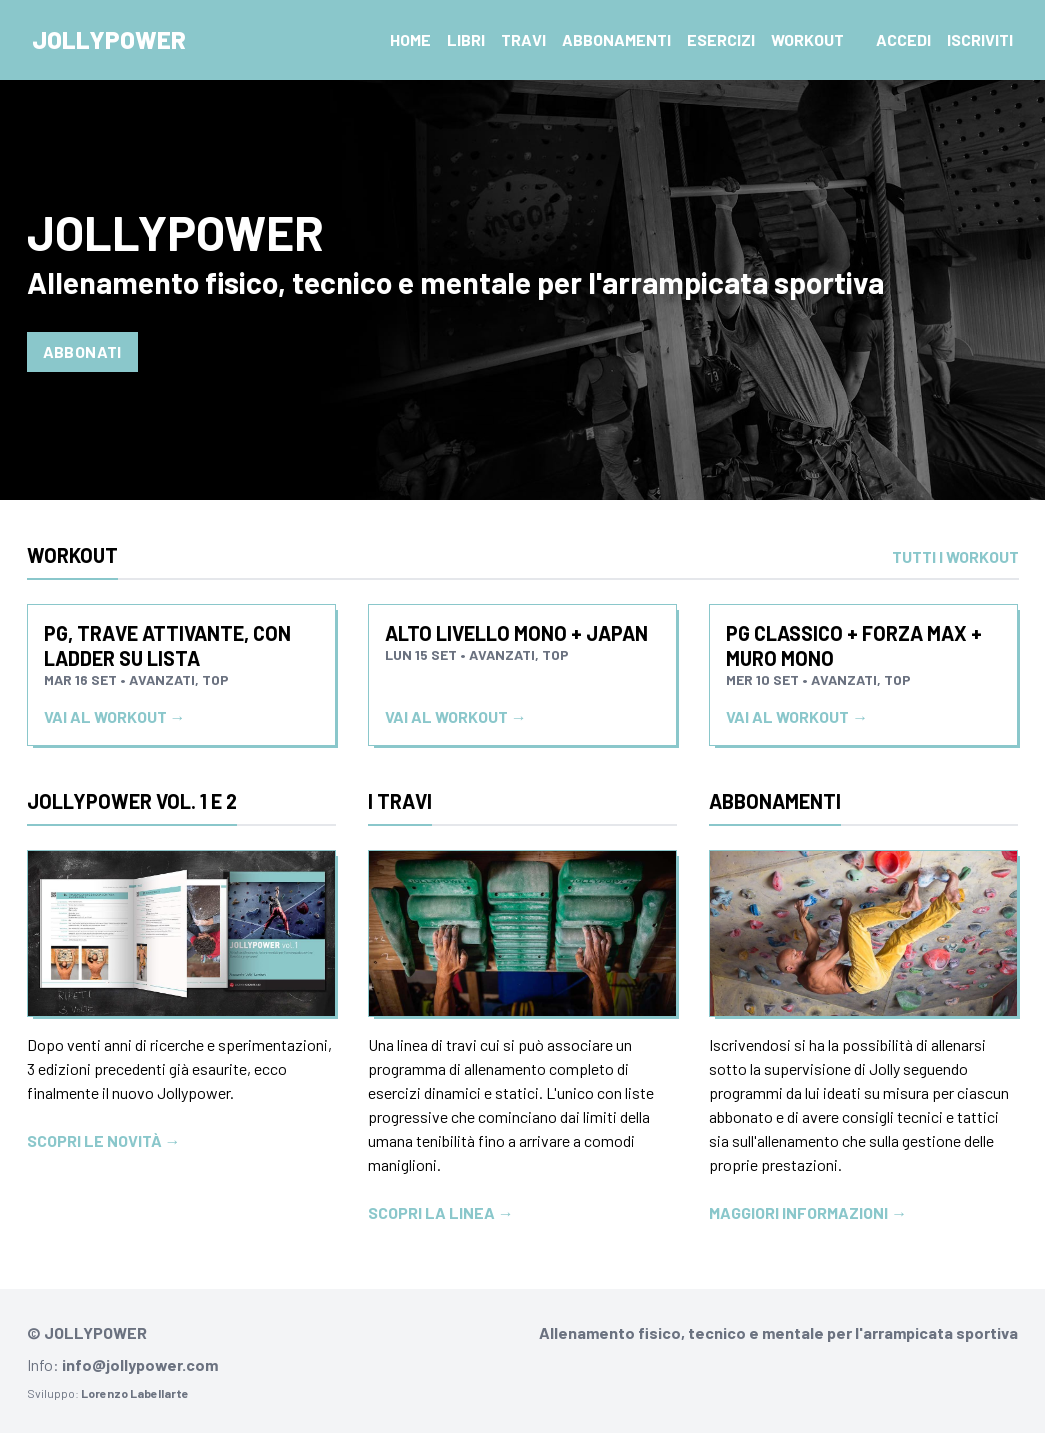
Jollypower (109, 39)
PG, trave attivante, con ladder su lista (167, 645)
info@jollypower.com (140, 1364)
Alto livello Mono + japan (516, 633)
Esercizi (721, 39)
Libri (466, 39)
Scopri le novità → (104, 1140)
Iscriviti (980, 39)
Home (410, 39)
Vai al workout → (115, 716)
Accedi (903, 39)
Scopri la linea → (441, 1212)
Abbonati (82, 351)
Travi (523, 39)
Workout (807, 39)
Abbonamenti (616, 39)
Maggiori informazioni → (808, 1212)
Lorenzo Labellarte (135, 1393)
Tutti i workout (955, 556)
